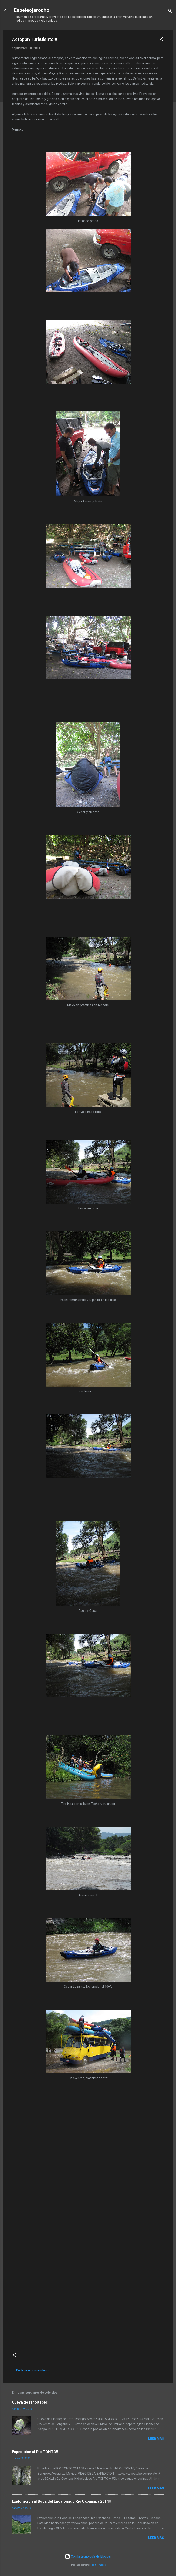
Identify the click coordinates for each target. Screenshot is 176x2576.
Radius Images (98, 2564)
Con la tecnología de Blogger (88, 2556)
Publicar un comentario (32, 2370)
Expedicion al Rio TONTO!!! (35, 2451)
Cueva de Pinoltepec (30, 2402)
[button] (161, 40)
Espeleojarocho (31, 10)
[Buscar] (170, 11)
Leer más (156, 2439)
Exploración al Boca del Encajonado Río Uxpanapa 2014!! (61, 2501)
